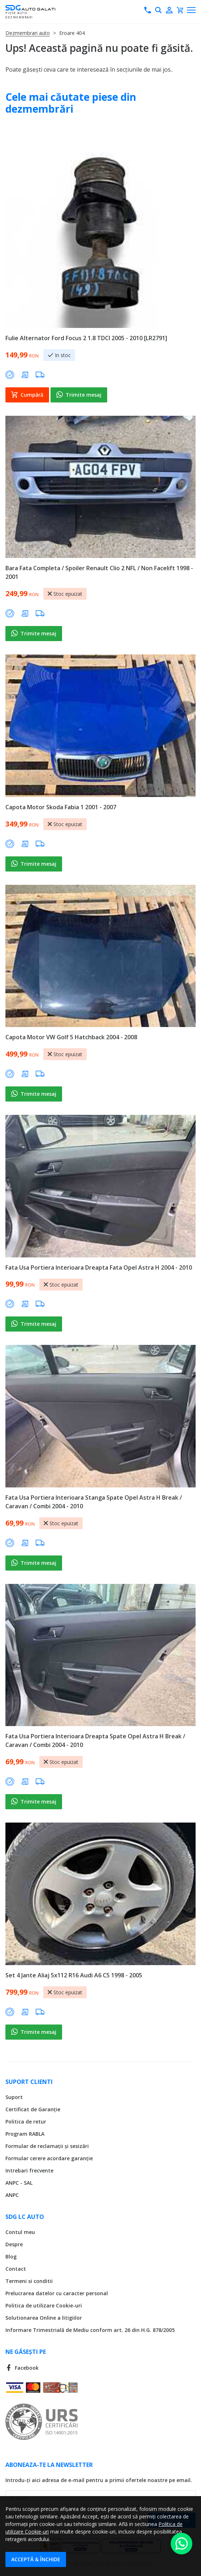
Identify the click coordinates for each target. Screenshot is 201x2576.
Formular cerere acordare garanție (49, 2158)
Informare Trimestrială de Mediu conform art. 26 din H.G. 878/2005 (90, 2330)
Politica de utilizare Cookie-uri (43, 2305)
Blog (11, 2256)
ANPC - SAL (18, 2182)
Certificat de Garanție (32, 2109)
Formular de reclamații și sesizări (47, 2146)
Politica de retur (25, 2121)
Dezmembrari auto (27, 33)
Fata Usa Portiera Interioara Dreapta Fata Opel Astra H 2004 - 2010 (98, 1267)
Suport (14, 2097)
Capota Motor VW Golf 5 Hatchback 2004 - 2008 (71, 1037)
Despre (14, 2244)
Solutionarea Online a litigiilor (43, 2317)
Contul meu (20, 2232)
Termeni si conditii (29, 2281)
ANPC (12, 2195)
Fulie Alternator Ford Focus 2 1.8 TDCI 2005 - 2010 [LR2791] (86, 338)
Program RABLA (24, 2133)
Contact (15, 2268)
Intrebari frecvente (29, 2170)
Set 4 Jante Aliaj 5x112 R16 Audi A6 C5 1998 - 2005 (73, 1975)
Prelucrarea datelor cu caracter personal (56, 2293)
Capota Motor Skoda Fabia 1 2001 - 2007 (60, 807)
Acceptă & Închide (35, 2559)
